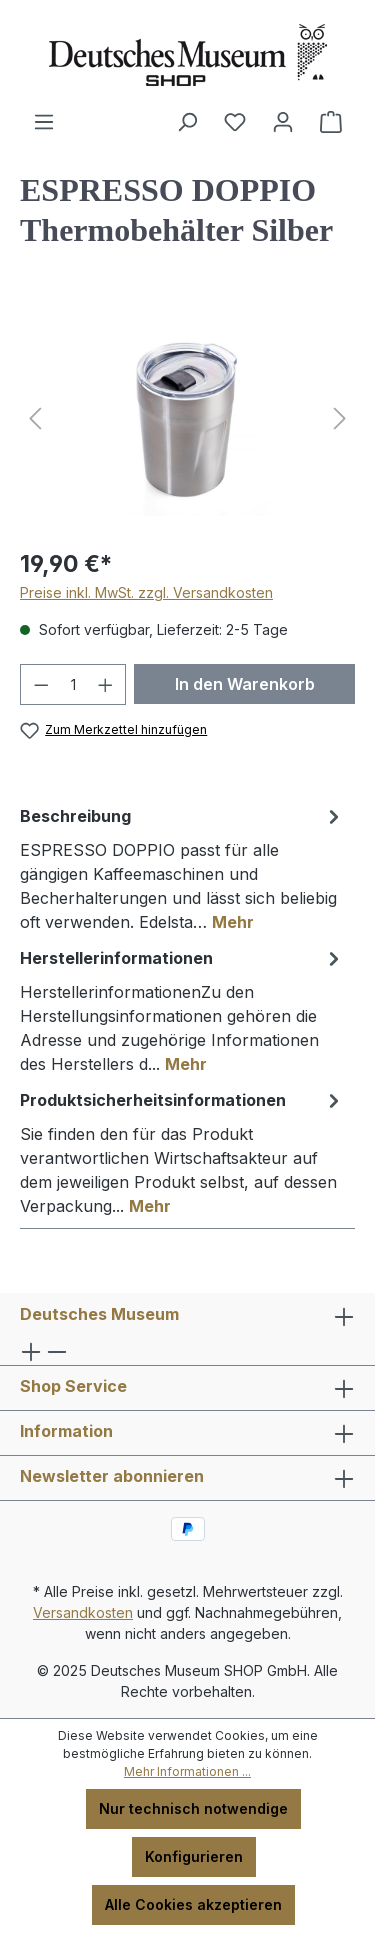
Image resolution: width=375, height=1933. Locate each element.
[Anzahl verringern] (41, 684)
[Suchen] (187, 122)
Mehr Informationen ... (187, 1771)
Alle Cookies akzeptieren (193, 1904)
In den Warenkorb (245, 684)
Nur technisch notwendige (193, 1808)
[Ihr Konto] (283, 122)
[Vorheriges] (35, 418)
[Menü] (44, 122)
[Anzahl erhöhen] (106, 684)
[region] (187, 418)
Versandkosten (83, 1612)
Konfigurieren (194, 1856)
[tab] (182, 868)
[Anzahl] (73, 684)
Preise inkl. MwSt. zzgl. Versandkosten (146, 592)
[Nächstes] (340, 418)
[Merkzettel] (235, 122)
